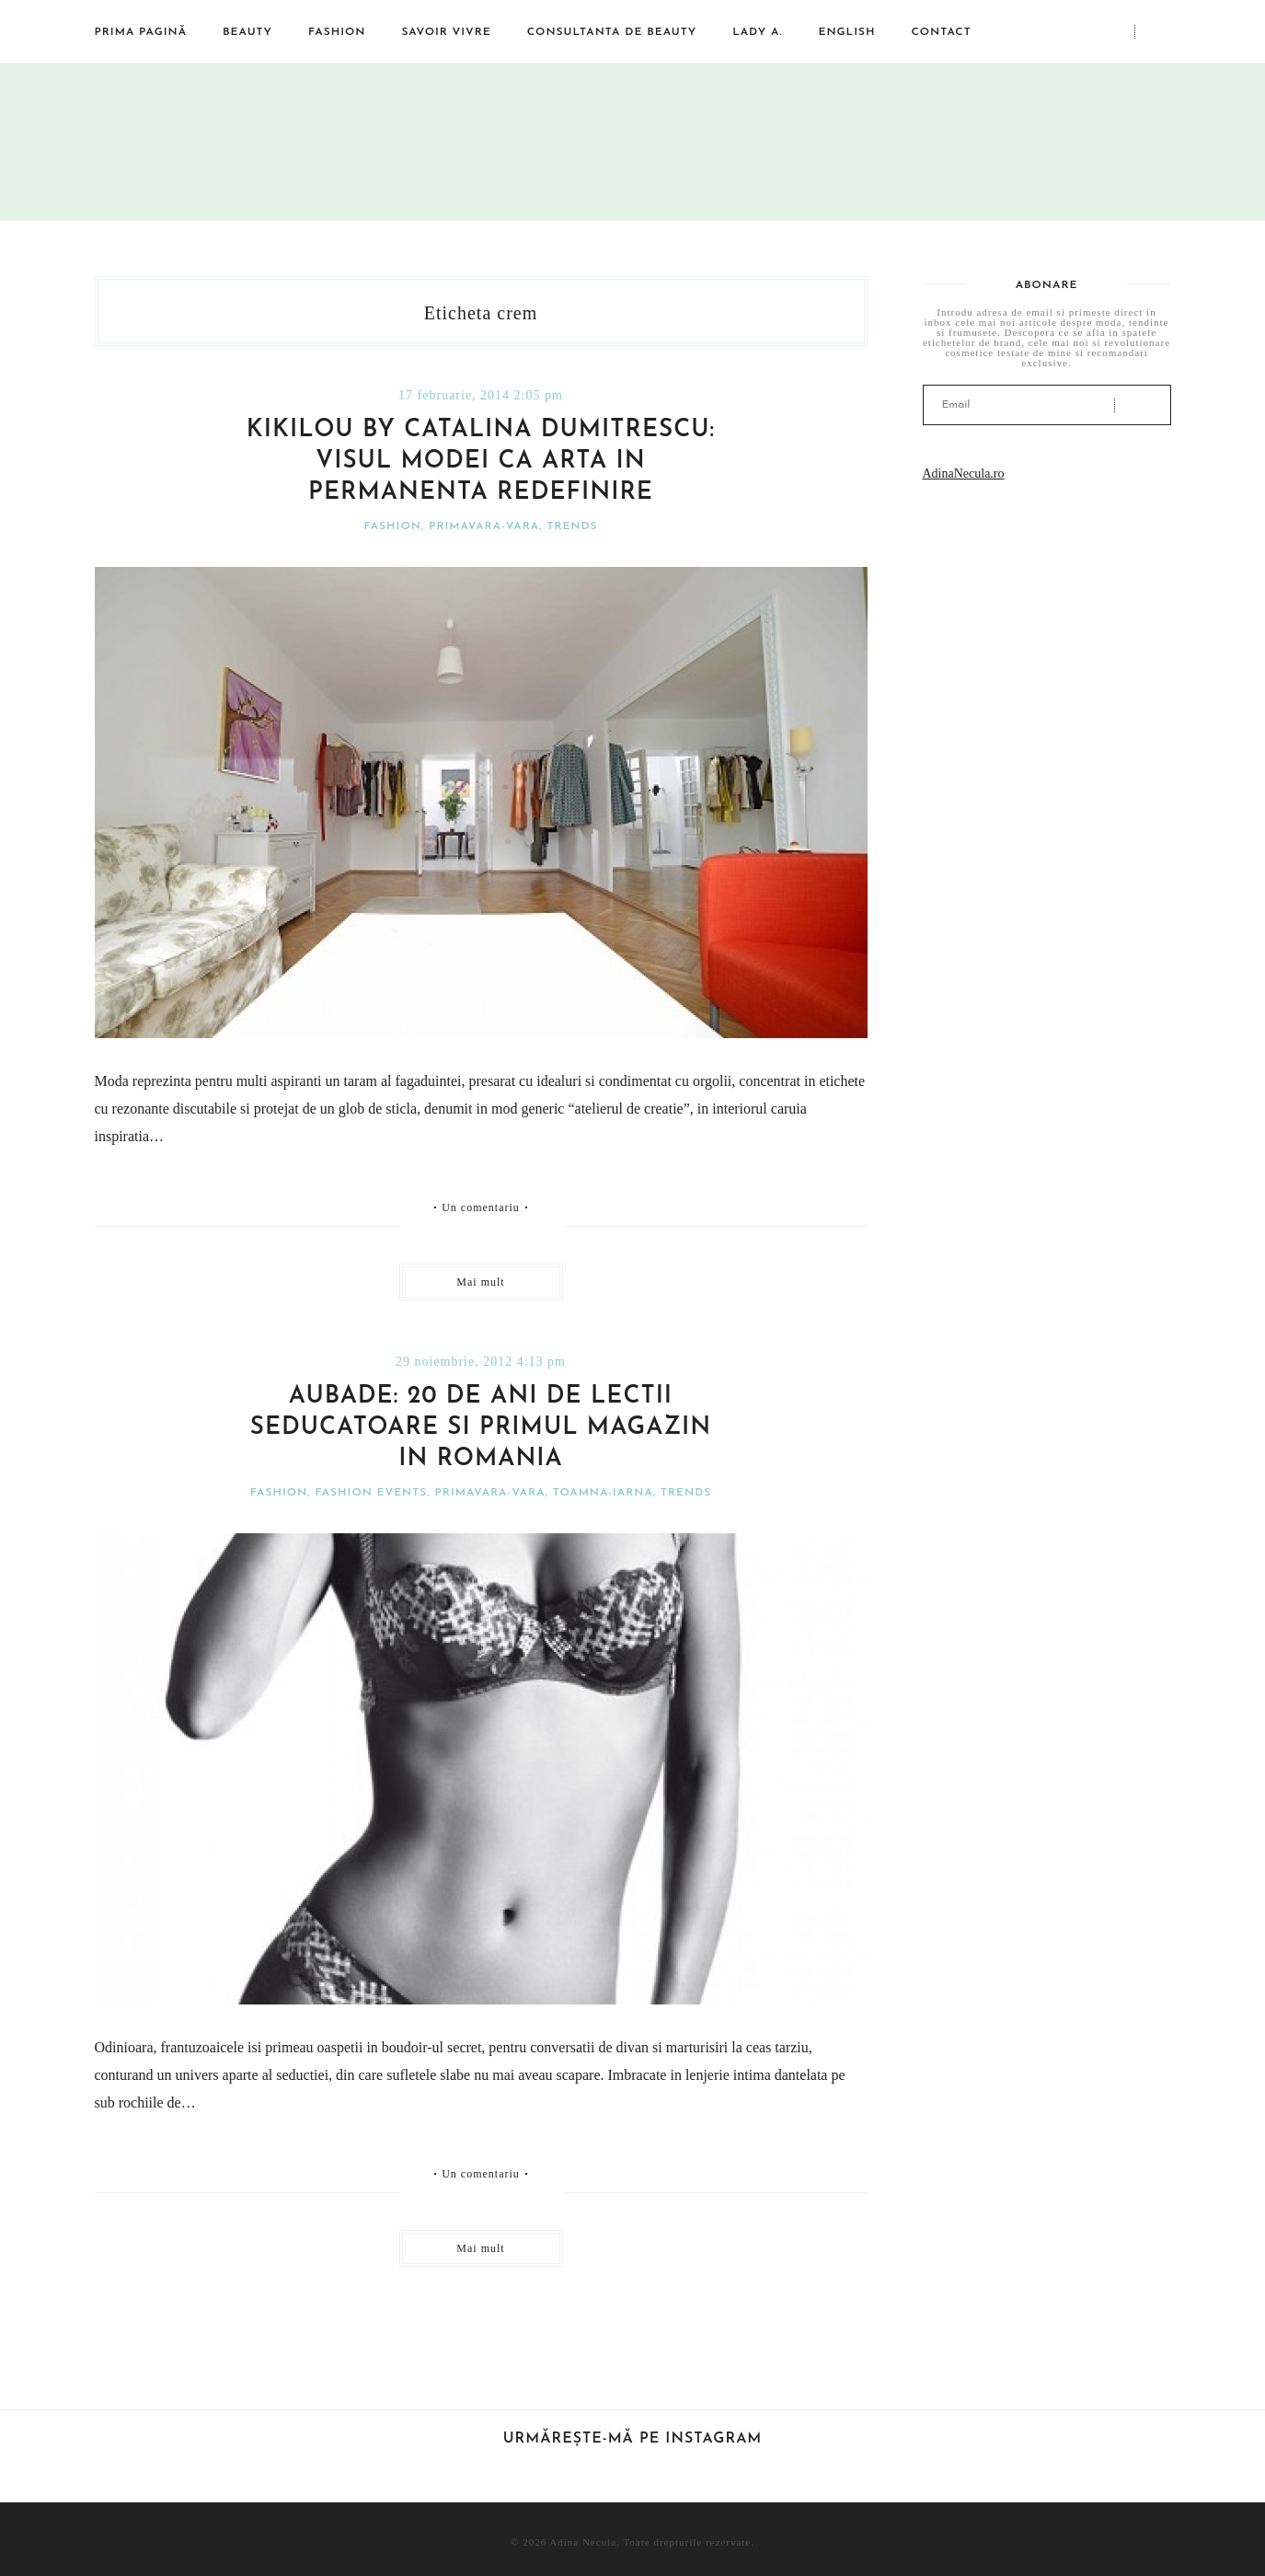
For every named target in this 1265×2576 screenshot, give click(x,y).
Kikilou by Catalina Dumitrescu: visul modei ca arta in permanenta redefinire (481, 461)
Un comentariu (481, 1207)
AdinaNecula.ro (964, 473)
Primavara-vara (484, 526)
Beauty (247, 32)
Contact (941, 32)
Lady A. (757, 32)
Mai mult (480, 1282)
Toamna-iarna (603, 1492)
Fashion (336, 32)
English (846, 32)
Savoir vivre (445, 32)
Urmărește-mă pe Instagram (633, 2439)
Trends (571, 526)
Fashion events (371, 1492)
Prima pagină (141, 32)
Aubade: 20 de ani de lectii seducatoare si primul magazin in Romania (481, 1428)
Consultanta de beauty (611, 32)
